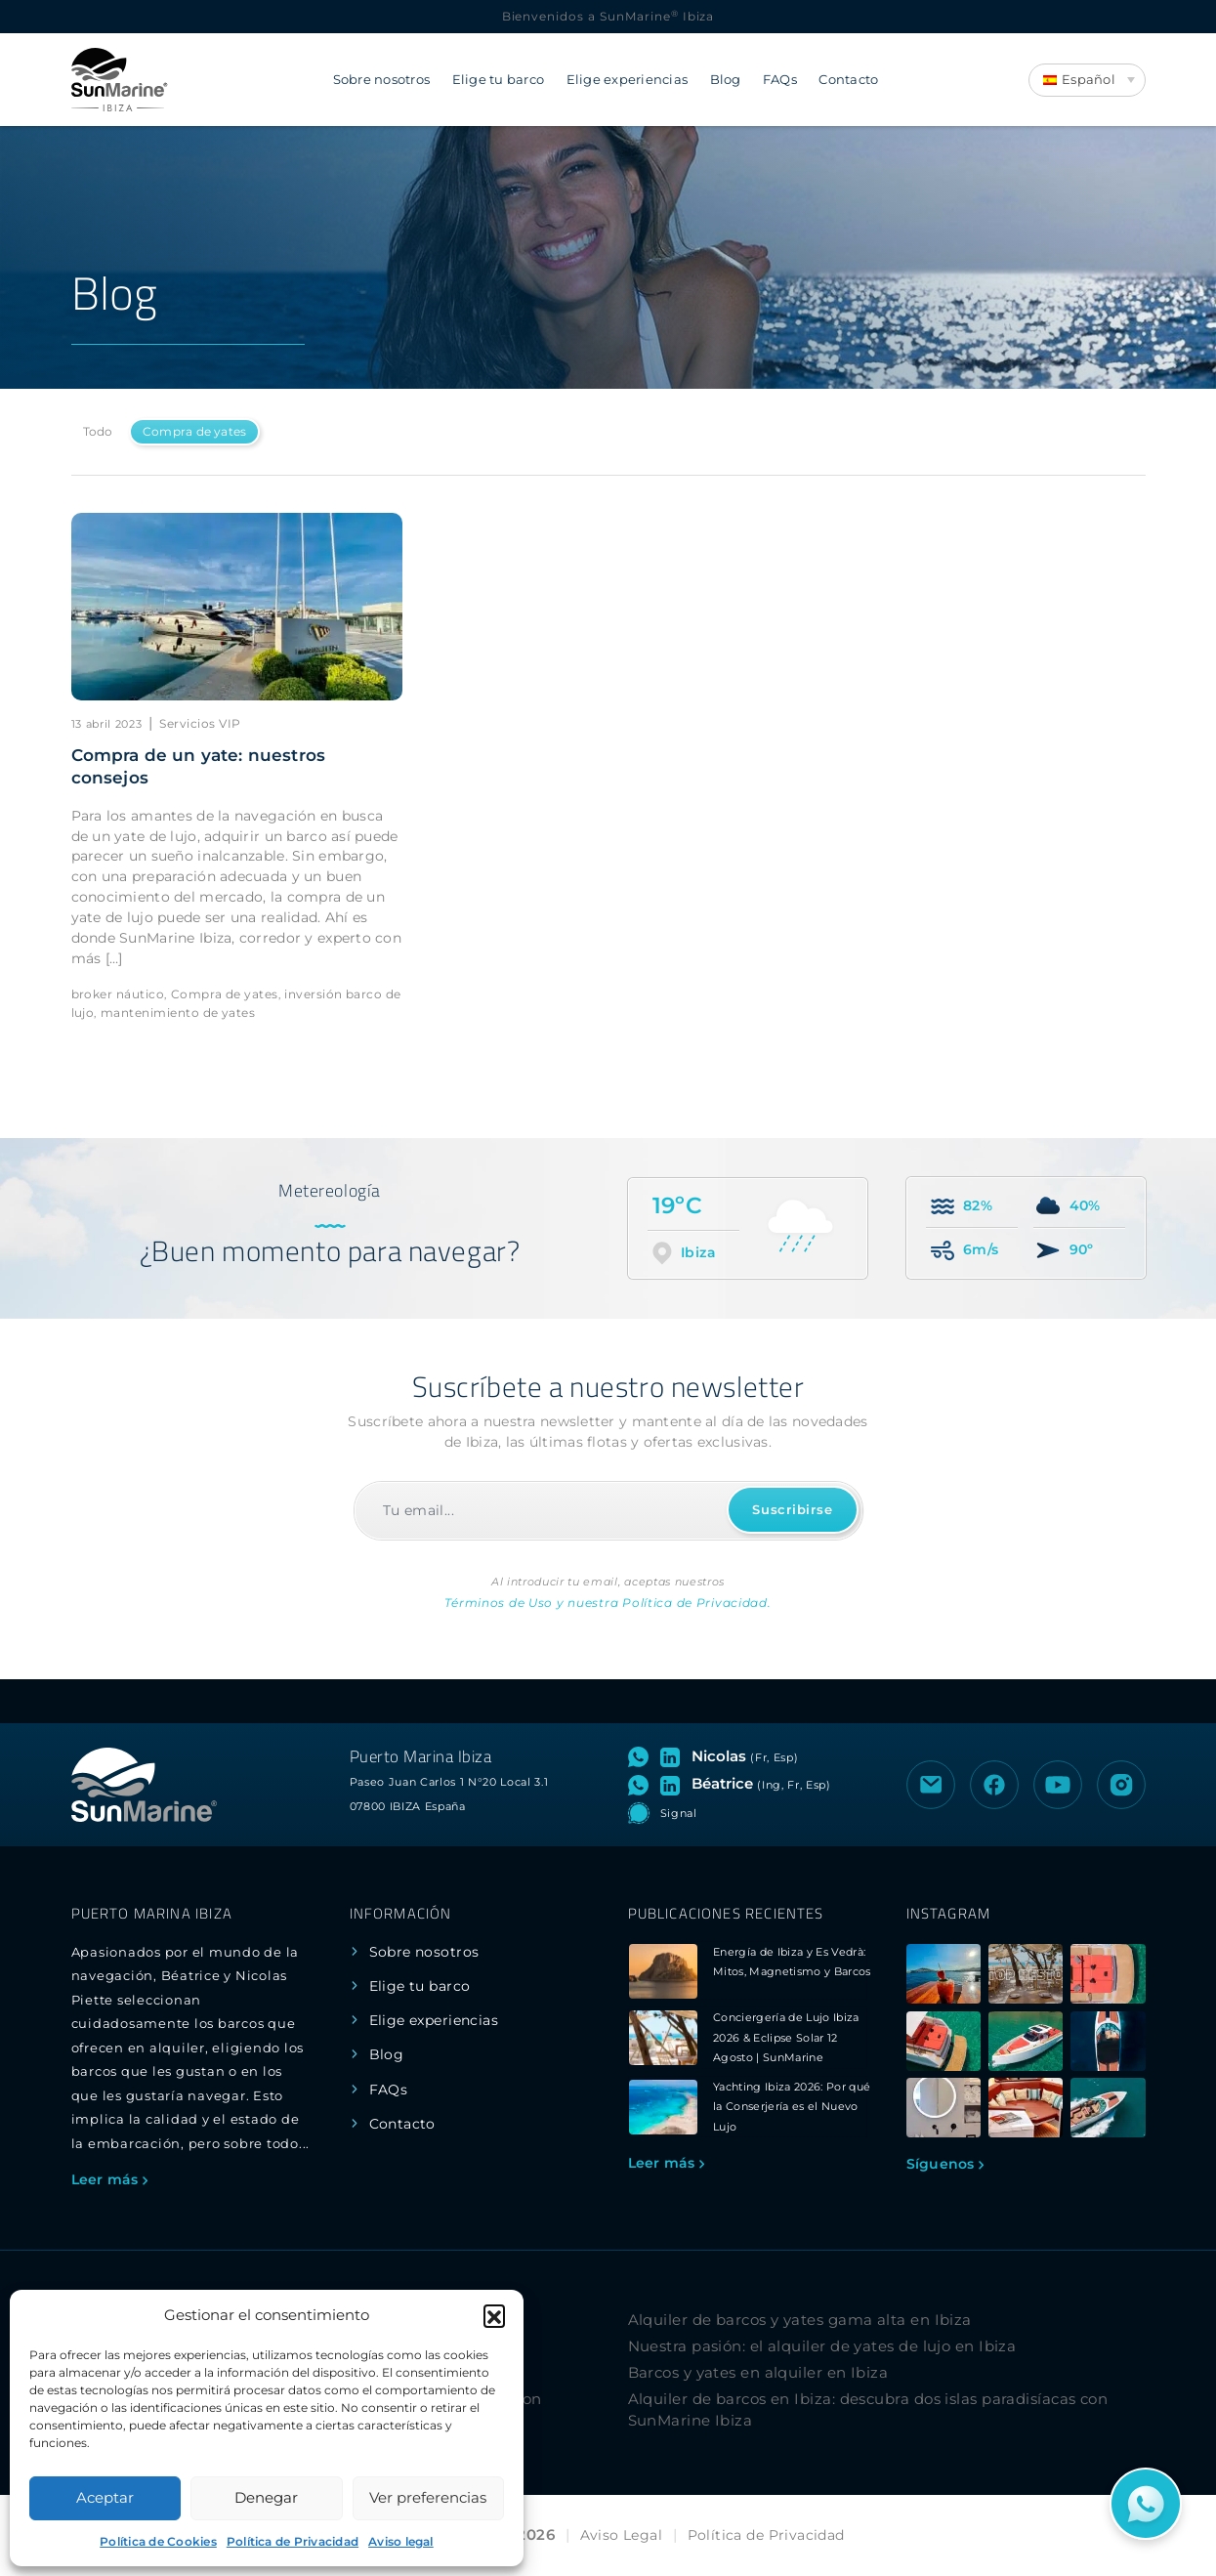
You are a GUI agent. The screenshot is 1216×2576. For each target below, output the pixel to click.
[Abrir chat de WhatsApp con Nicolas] (642, 1756)
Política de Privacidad (292, 2541)
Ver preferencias (427, 2497)
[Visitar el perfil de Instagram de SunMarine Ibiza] (1121, 1784)
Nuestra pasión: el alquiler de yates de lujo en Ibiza (822, 2346)
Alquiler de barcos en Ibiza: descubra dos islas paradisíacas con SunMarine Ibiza (868, 2409)
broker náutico (118, 994)
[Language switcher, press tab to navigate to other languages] (1087, 80)
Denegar (266, 2497)
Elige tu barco (498, 79)
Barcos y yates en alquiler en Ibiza (758, 2372)
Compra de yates (195, 431)
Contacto (848, 79)
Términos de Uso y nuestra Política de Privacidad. (607, 1602)
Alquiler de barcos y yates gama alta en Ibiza (800, 2319)
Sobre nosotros (382, 79)
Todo (98, 431)
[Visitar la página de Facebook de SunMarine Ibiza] (994, 1784)
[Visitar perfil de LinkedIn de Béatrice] (674, 1784)
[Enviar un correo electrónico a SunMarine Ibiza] (930, 1784)
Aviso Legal (621, 2535)
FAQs (780, 79)
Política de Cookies (158, 2541)
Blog (725, 79)
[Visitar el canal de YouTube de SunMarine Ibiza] (1057, 1784)
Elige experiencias (627, 79)
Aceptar (105, 2497)
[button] (494, 2315)
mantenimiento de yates (178, 1012)
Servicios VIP (199, 723)
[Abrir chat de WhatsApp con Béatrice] (642, 1784)
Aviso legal (401, 2541)
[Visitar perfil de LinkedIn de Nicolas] (674, 1756)
